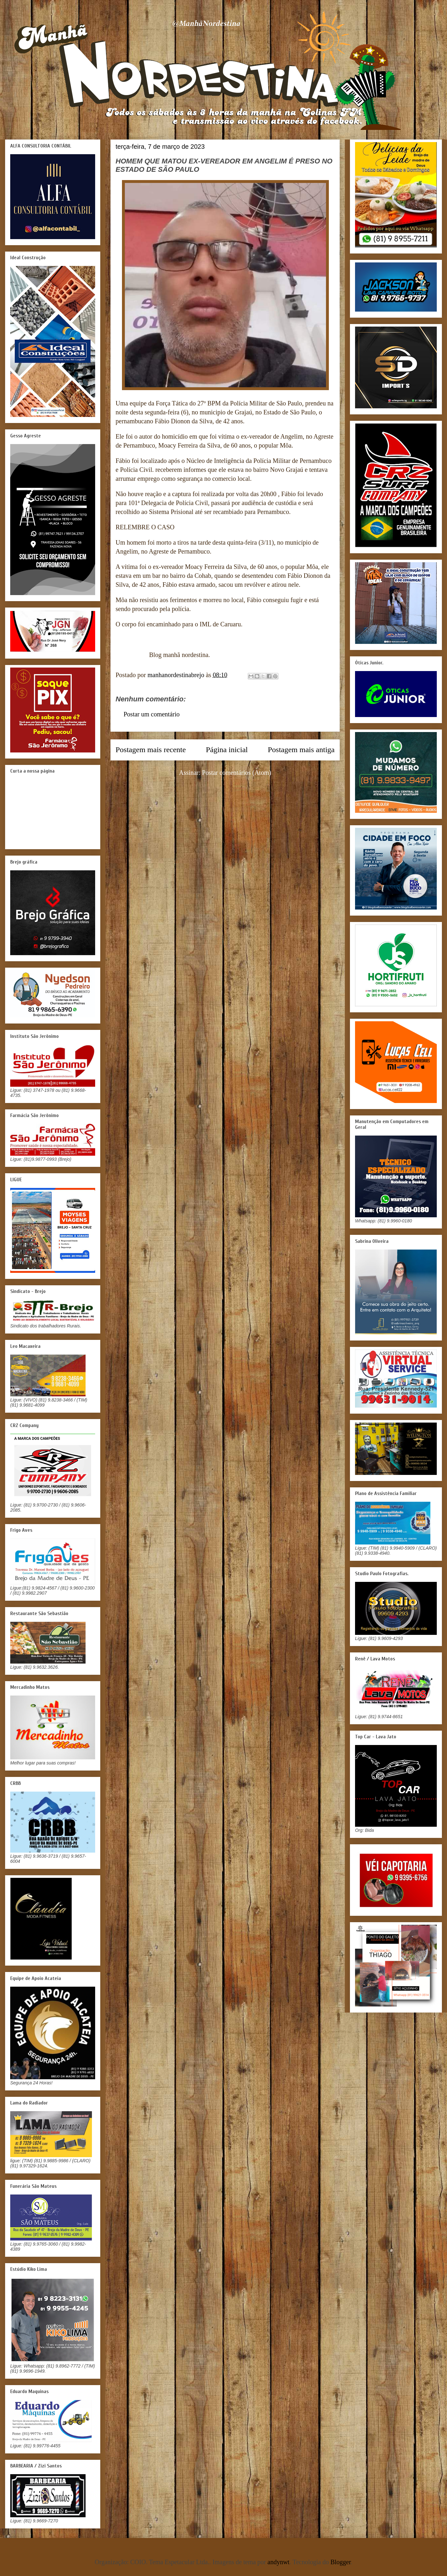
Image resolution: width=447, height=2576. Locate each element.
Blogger (340, 2561)
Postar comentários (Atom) (236, 772)
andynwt (279, 2561)
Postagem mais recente (151, 749)
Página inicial (227, 749)
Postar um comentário (152, 714)
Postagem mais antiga (301, 749)
